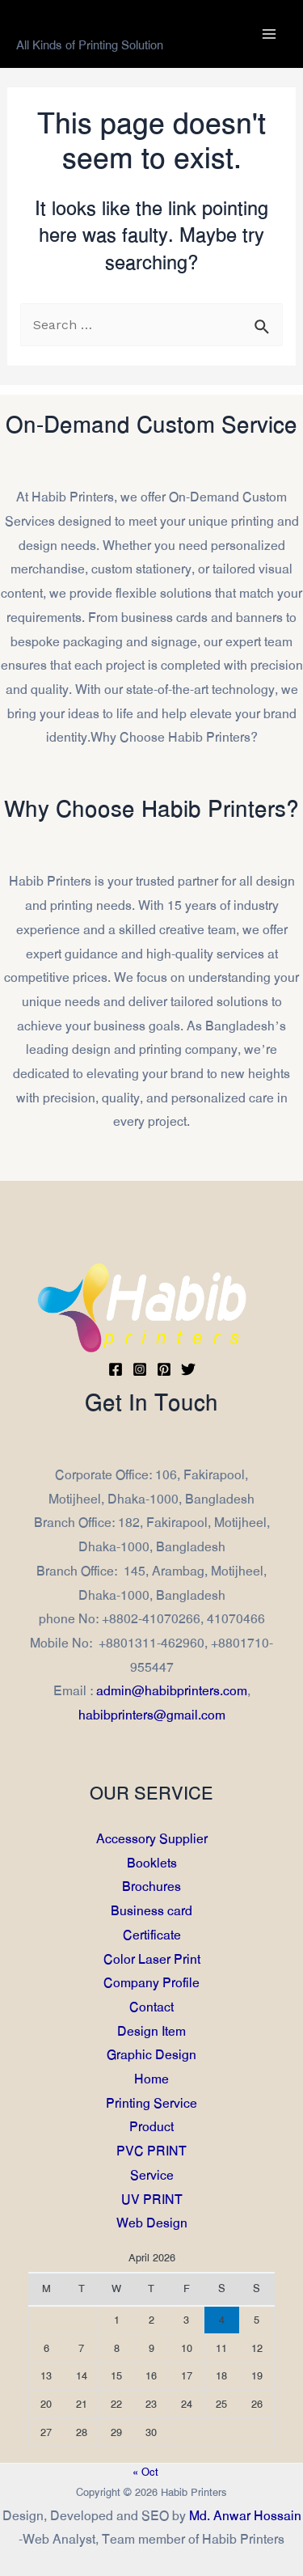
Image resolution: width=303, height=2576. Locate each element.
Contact (151, 2007)
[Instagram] (140, 1369)
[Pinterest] (164, 1369)
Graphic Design (151, 2054)
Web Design (151, 2222)
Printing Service (151, 2103)
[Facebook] (115, 1369)
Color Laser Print (151, 1958)
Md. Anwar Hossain (245, 2515)
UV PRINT (152, 2198)
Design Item (151, 2030)
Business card (151, 1910)
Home (151, 2079)
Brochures (151, 1886)
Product (151, 2126)
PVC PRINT (151, 2150)
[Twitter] (188, 1369)
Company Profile (151, 1982)
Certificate (152, 1935)
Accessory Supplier (152, 1838)
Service (152, 2175)
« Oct (145, 2472)
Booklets (152, 1862)
